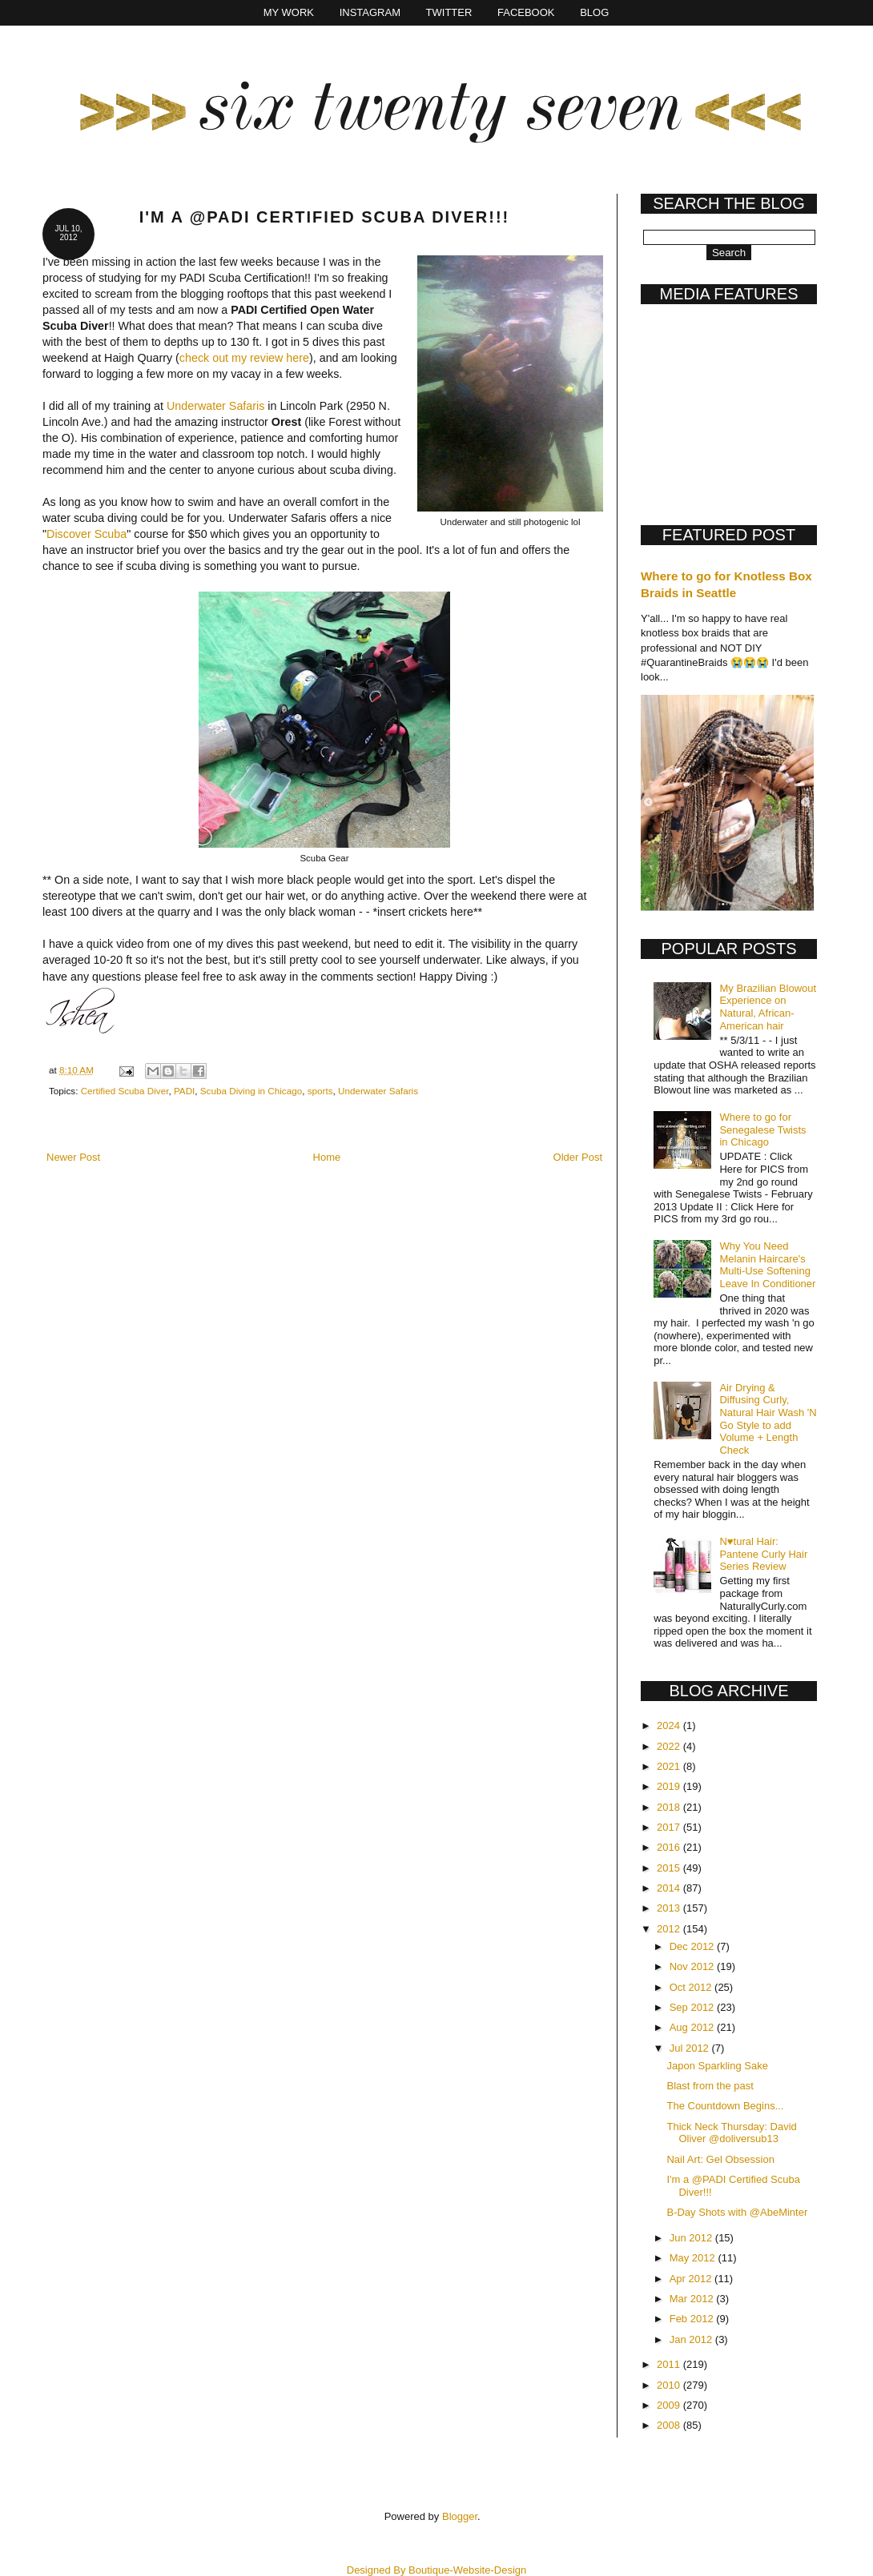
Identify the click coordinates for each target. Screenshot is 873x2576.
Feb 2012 (693, 2319)
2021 (670, 1766)
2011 (670, 2364)
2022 (670, 1746)
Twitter (449, 12)
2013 (670, 1908)
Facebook (526, 12)
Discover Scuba (86, 534)
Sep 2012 (693, 2007)
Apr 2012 (692, 2279)
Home (327, 1157)
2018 (670, 1807)
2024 (670, 1725)
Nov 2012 (693, 1966)
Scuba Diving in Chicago (251, 1090)
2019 (670, 1786)
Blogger (459, 2516)
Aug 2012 (693, 2027)
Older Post (577, 1157)
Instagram (370, 12)
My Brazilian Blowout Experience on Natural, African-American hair (767, 1007)
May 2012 (694, 2258)
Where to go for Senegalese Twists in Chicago (762, 1129)
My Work (289, 12)
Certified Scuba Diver (125, 1090)
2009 (670, 2405)
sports (320, 1090)
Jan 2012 (692, 2339)
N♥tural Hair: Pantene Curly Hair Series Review (763, 1553)
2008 (670, 2425)
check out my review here (244, 357)
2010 (670, 2385)
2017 (670, 1827)
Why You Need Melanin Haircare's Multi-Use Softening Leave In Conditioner (767, 1265)
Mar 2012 (693, 2299)
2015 (670, 1868)
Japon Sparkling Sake (716, 2066)
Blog (594, 12)
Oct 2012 (692, 1987)
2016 (670, 1847)
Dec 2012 (693, 1946)
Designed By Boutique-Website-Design (437, 2570)
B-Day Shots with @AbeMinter (736, 2212)
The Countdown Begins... (724, 2106)
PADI (184, 1090)
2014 (670, 1888)
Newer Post (73, 1157)
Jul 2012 (691, 2048)
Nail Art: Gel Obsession (720, 2159)
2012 (670, 1929)
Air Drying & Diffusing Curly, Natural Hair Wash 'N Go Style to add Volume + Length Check (767, 1419)
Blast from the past (709, 2086)
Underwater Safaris (215, 405)
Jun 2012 (692, 2238)
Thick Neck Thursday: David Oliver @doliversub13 (731, 2133)
